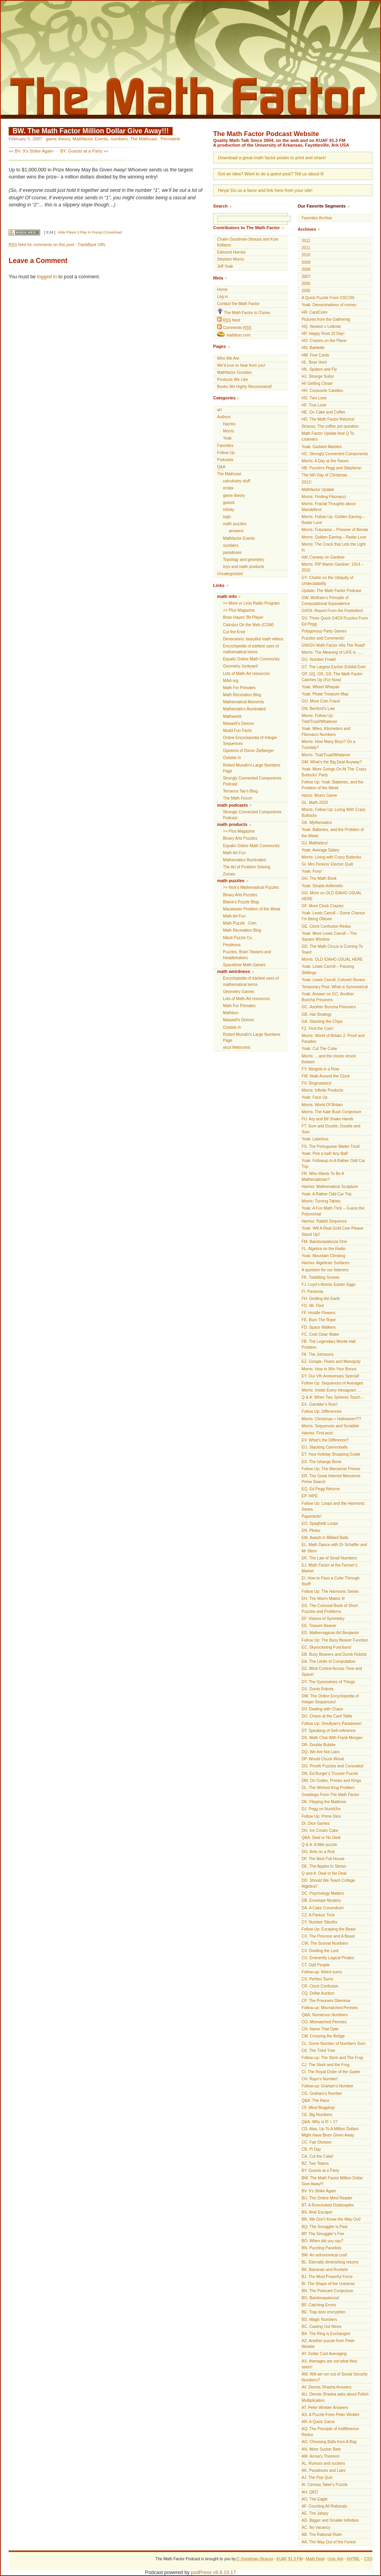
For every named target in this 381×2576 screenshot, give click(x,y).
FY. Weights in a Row (320, 1069)
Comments (234, 327)
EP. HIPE (310, 1496)
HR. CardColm (315, 312)
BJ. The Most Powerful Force (327, 2276)
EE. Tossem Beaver (319, 1626)
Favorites (225, 445)
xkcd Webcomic (237, 1047)
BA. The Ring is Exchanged (326, 2333)
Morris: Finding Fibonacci (324, 497)
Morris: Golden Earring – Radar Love (334, 537)
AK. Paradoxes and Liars (324, 2470)
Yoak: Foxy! (312, 871)
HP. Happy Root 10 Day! (323, 333)
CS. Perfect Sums (317, 1979)
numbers (119, 138)
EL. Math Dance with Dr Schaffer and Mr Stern (334, 1548)
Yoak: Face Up (315, 1097)
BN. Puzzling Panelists (322, 2248)
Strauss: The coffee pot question (330, 426)
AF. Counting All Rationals (324, 2506)
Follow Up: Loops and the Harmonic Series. (333, 1506)
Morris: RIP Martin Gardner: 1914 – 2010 (332, 567)
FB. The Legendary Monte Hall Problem (328, 1344)
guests (229, 502)
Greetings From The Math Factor (330, 1795)
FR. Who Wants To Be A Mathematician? (323, 1176)
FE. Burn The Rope (319, 1320)
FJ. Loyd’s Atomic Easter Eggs (328, 1284)
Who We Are (228, 358)
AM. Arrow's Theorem (321, 2456)
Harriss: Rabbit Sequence (324, 1221)
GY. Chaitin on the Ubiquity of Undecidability (327, 581)
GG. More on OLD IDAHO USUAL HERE (332, 896)
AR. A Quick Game (318, 2422)
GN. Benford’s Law (318, 708)
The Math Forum (237, 798)
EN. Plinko (311, 1530)
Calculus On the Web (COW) (248, 625)
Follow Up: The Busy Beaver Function (335, 1640)
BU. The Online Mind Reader (327, 2198)
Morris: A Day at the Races (325, 461)
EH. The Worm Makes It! (323, 1598)
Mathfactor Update (318, 489)
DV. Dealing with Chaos (322, 1709)
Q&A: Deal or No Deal (321, 1837)
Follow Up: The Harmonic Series (330, 1591)
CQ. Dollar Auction (318, 1993)
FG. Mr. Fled (313, 1306)
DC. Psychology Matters (323, 1893)
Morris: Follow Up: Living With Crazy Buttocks (334, 812)
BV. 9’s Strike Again (34, 151)
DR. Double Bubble (318, 1745)
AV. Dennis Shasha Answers (327, 2387)
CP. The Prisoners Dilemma (326, 2001)
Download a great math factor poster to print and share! (272, 157)
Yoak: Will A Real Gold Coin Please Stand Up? (332, 1231)
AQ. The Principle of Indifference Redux (330, 2432)
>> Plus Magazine (239, 610)
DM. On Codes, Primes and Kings (331, 1780)
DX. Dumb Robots (317, 1689)
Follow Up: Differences (321, 1411)
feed (228, 319)
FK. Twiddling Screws (320, 1277)
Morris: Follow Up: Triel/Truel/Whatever (319, 718)
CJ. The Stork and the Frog (326, 2065)
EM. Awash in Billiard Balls (325, 1537)
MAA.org (230, 680)
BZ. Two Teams (315, 2163)
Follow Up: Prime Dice (321, 1816)
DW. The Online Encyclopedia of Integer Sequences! (330, 1699)
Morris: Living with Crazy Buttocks (331, 857)
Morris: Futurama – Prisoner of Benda (335, 530)
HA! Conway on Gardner (323, 557)
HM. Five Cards (315, 355)
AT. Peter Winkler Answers (325, 2407)
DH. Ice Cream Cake (320, 1830)
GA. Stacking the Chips (322, 1021)
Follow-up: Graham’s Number (327, 2086)
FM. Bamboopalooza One (324, 1241)
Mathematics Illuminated (244, 709)
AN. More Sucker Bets (321, 2449)
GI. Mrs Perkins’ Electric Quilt (327, 864)
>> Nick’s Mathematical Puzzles (251, 887)
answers (236, 531)
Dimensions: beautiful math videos (253, 639)
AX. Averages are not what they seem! (329, 2364)
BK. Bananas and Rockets (325, 2269)
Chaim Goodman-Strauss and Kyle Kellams (247, 242)
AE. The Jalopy (315, 2513)
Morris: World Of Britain (322, 1105)
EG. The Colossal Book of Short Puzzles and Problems (330, 1608)
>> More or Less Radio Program (251, 603)
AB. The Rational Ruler (322, 2534)
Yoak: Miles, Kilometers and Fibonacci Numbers (326, 731)
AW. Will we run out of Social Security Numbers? (335, 2377)
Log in (222, 296)
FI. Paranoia (312, 1291)
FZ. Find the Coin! (317, 1028)
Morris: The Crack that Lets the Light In (334, 547)
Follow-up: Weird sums (322, 1972)
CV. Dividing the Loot (320, 1951)
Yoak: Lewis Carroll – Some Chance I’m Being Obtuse (333, 916)
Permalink (170, 138)
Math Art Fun (234, 853)
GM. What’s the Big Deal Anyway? (332, 762)
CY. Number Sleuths (319, 1922)
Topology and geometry (243, 559)
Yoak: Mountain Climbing (323, 1256)
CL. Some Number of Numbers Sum (333, 2043)
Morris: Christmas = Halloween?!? (331, 1419)
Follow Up (226, 452)
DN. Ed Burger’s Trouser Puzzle (330, 1773)
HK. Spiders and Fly (319, 369)
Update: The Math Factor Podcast (331, 590)
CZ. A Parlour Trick (318, 1915)
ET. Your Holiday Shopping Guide (331, 1454)
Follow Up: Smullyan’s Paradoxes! (332, 1723)
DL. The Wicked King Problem (328, 1787)
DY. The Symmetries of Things (328, 1682)
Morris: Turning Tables (321, 1201)
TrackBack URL (91, 245)
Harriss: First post (317, 1433)
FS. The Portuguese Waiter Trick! (331, 1146)
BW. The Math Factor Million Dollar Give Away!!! (91, 131)
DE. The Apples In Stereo (324, 1866)
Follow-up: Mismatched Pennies (330, 2008)
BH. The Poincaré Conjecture (327, 2291)
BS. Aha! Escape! (317, 2212)
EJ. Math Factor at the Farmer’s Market (329, 1568)
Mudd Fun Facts (237, 730)
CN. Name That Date (320, 2029)
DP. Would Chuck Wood (323, 1759)
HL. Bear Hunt (314, 362)
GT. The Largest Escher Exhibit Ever (334, 667)
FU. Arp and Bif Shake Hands (327, 1119)
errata (228, 488)
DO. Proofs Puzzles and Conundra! (333, 1766)
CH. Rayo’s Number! (320, 2079)
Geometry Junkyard (240, 666)
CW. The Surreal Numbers (325, 1943)
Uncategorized (230, 574)
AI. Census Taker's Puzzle (325, 2484)
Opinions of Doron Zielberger (248, 750)
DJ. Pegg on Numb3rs (321, 1809)
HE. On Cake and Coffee (323, 412)
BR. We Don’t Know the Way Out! (331, 2219)
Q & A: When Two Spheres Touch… (333, 1397)
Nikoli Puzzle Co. (238, 938)
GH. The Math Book (319, 878)
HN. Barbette (313, 348)
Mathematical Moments (243, 702)
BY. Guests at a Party (81, 151)
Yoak (227, 438)
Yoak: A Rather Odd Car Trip (327, 1194)
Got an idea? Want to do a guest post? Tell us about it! (271, 173)
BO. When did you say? (322, 2241)
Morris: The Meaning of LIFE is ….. (332, 652)
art (219, 410)
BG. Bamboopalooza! (320, 2298)
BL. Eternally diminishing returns (330, 2262)
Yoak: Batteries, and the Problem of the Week (333, 832)
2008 (306, 269)
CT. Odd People (315, 1965)
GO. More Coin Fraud (321, 701)
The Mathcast (143, 138)
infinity (228, 509)
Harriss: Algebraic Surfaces (326, 1263)
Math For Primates (239, 688)
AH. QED (310, 2492)
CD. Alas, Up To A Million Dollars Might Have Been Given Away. (330, 2132)
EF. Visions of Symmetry (323, 1618)
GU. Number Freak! (319, 659)
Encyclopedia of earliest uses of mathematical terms (251, 649)
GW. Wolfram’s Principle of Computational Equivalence (326, 601)
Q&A (221, 467)
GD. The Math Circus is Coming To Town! (332, 949)
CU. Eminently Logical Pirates (328, 1958)
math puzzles (234, 524)
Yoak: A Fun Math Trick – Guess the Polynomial (333, 1211)
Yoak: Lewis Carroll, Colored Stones (333, 980)
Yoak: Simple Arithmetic (322, 886)
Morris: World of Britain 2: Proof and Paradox (333, 1038)
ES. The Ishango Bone (321, 1462)
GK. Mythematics (317, 822)
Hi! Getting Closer (317, 383)
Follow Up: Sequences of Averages (332, 1383)
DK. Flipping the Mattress (324, 1802)
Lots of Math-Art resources (246, 673)
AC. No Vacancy (316, 2527)
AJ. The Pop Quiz (317, 2477)
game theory (58, 138)
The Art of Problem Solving (246, 867)
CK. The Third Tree (318, 2050)
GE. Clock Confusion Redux (326, 926)
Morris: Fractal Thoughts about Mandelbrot (328, 507)
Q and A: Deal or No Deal (324, 1873)
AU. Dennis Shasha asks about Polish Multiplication (335, 2397)
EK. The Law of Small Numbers (329, 1558)
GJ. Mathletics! (315, 843)
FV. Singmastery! (316, 1083)
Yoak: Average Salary (320, 850)
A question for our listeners (325, 1270)
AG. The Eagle (315, 2499)
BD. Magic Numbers (319, 2319)
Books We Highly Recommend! (244, 386)
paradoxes (232, 552)
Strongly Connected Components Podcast (252, 781)
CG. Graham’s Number (322, 2093)
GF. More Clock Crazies (323, 906)
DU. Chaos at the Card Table (327, 1716)
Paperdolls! (312, 1516)
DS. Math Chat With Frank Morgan (332, 1738)
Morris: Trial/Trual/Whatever (326, 755)
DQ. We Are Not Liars (321, 1752)
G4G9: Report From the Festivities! (332, 611)
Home (222, 289)
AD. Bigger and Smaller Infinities (330, 2520)
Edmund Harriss (231, 252)
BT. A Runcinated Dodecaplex (328, 2205)
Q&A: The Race (315, 2100)
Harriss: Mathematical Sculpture (330, 1186)
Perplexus (232, 945)
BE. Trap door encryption (324, 2312)
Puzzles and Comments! (323, 638)
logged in (47, 276)
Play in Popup (91, 232)
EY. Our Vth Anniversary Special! (330, 1376)
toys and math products (243, 566)
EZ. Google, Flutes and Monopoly (331, 1361)
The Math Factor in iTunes (243, 311)
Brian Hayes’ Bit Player (243, 617)
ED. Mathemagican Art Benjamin (330, 1633)
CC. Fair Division (316, 2142)
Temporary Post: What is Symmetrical (335, 987)
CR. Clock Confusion (320, 1986)
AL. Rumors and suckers (323, 2463)
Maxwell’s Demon (238, 723)
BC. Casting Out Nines (322, 2326)
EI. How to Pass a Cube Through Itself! (330, 1581)
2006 (306, 283)
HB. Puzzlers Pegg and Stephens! (332, 468)
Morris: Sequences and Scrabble (330, 1426)
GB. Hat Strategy (316, 1014)
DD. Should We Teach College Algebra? (328, 1883)
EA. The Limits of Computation (328, 1661)
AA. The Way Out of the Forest (328, 2542)
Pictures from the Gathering (326, 319)
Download (113, 232)
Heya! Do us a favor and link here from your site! (265, 190)
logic (227, 517)
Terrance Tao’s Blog (240, 791)
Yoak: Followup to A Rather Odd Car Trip (333, 1163)
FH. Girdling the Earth (321, 1298)
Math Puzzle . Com (239, 923)
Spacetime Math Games (244, 965)
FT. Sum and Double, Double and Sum (331, 1129)
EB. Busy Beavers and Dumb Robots (334, 1654)
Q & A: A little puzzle (319, 1844)
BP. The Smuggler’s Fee (323, 2234)
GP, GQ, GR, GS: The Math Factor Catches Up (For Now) (332, 677)
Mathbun (230, 1013)
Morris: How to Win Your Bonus (329, 1369)
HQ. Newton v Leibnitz (321, 326)
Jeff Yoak (225, 266)
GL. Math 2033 (315, 802)
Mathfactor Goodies (234, 372)
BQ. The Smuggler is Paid (325, 2227)
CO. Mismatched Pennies (324, 2022)
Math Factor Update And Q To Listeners (328, 436)
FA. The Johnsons (317, 1354)
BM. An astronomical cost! (325, 2255)
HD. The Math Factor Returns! (328, 419)
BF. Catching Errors (319, 2305)
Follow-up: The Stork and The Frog (332, 2058)
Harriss (229, 424)
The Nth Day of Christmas (324, 475)
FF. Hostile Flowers (318, 1313)
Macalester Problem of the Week (251, 909)
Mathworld (232, 716)
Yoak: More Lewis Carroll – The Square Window (329, 936)
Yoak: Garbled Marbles (322, 447)
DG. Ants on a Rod (318, 1852)
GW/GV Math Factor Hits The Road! (333, 645)
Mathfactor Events (90, 138)
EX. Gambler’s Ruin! (320, 1404)
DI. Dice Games (315, 1823)
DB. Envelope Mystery (321, 1900)
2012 (306, 241)
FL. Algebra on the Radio (324, 1249)
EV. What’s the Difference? (325, 1440)
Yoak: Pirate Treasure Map (325, 694)
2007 (306, 276)
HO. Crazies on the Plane (324, 340)
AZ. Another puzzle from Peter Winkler (328, 2344)
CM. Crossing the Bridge (323, 2036)
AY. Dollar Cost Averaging (324, 2354)
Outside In (232, 758)
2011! (306, 482)
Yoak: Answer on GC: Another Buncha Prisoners (328, 997)
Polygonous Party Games (324, 631)
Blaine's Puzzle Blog (241, 902)
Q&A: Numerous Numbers (325, 2015)
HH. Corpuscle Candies (322, 390)
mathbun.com (233, 334)
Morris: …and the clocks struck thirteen (329, 1059)
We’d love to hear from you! (241, 365)
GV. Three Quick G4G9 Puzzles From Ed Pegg (335, 621)
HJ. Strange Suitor (318, 376)
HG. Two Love (314, 398)
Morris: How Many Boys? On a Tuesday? (328, 744)
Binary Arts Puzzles (240, 838)
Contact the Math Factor (238, 304)
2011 (306, 248)
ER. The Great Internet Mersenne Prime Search (331, 1479)
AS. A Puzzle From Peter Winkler (331, 2414)
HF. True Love (314, 405)
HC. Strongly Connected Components (335, 454)
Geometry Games (238, 991)
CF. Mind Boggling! (318, 2107)
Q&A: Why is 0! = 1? (319, 2122)
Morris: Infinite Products (322, 1090)
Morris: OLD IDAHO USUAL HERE (332, 959)
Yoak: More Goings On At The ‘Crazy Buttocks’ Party (334, 772)
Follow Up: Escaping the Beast (328, 1929)
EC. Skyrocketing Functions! (327, 1647)
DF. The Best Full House (323, 1859)
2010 (306, 255)
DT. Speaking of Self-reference (328, 1730)
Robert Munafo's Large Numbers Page (251, 768)
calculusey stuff (236, 481)
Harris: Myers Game (319, 795)
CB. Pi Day (311, 2149)
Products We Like (232, 379)
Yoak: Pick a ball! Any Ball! (325, 1153)
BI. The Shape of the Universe (328, 2284)
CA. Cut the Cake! (317, 2156)
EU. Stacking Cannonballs (325, 1447)
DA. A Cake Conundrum (323, 1908)
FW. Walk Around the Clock (326, 1076)
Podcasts (225, 460)
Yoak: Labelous (315, 1139)
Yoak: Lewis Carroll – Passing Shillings (328, 969)
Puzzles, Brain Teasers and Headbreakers (247, 955)
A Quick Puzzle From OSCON (328, 298)
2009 (306, 262)
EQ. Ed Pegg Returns (321, 1489)
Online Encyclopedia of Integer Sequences (250, 740)
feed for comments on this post (41, 245)
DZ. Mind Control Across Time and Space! (332, 1671)
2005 (306, 291)
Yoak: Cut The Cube (319, 1048)
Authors (224, 417)
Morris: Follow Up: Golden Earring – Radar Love (333, 520)
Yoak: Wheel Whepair (321, 687)
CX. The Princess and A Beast (328, 1936)
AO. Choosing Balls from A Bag (329, 2442)
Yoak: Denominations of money (329, 305)
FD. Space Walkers (319, 1327)
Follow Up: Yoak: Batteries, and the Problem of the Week (332, 785)
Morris (228, 431)
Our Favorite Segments (322, 206)
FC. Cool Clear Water (320, 1334)
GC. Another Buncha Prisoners (329, 1007)
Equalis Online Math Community (251, 659)
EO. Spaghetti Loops (320, 1523)
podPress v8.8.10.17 (213, 2572)
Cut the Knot (234, 632)
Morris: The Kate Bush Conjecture (331, 1112)
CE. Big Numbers (317, 2115)
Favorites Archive (317, 218)
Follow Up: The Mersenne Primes (331, 1469)
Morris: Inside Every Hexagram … (331, 1390)
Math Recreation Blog (242, 695)
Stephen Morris (230, 259)
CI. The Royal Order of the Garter (331, 2072)
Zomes (229, 874)
